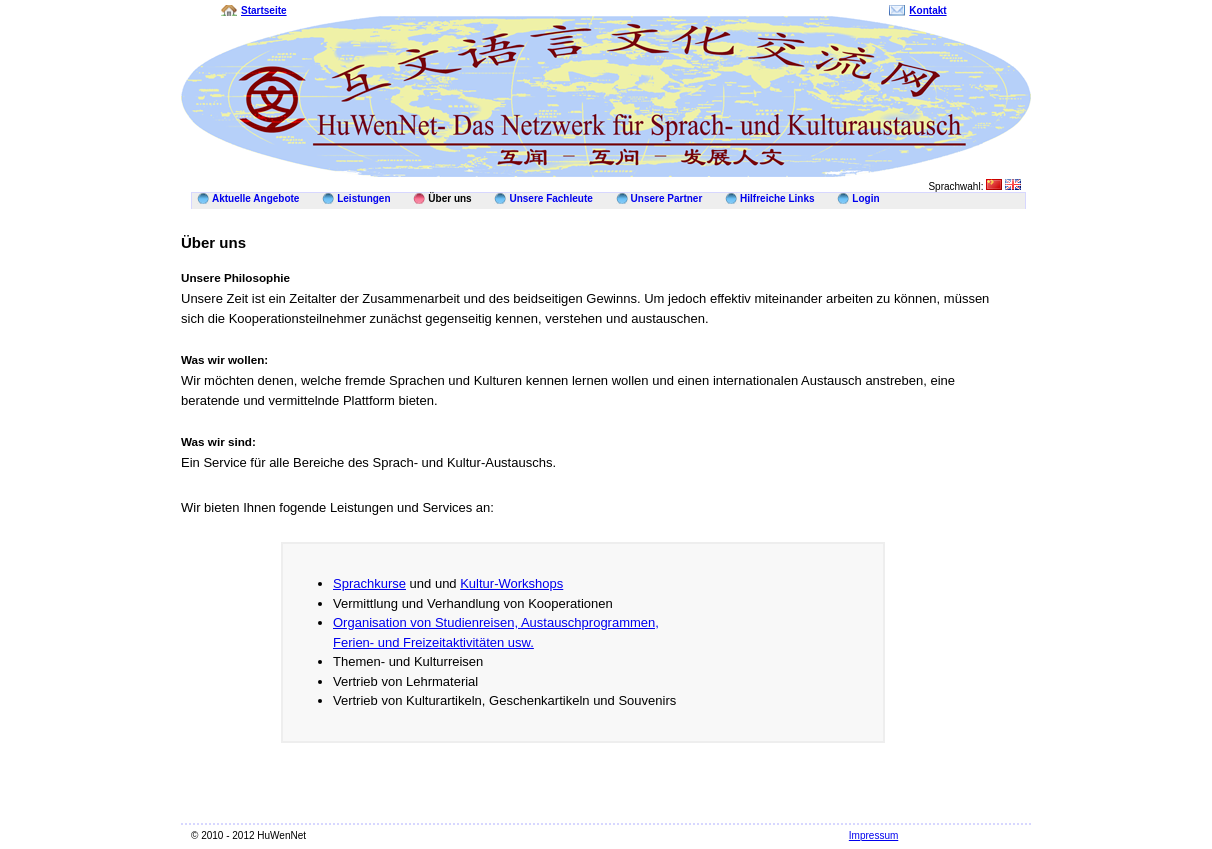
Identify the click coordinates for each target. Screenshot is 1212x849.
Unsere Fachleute (550, 198)
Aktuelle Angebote (255, 198)
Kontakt (927, 10)
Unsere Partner (667, 198)
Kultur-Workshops (511, 583)
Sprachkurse (369, 583)
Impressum (873, 835)
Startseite (264, 10)
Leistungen (363, 198)
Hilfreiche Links (777, 198)
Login (865, 198)
